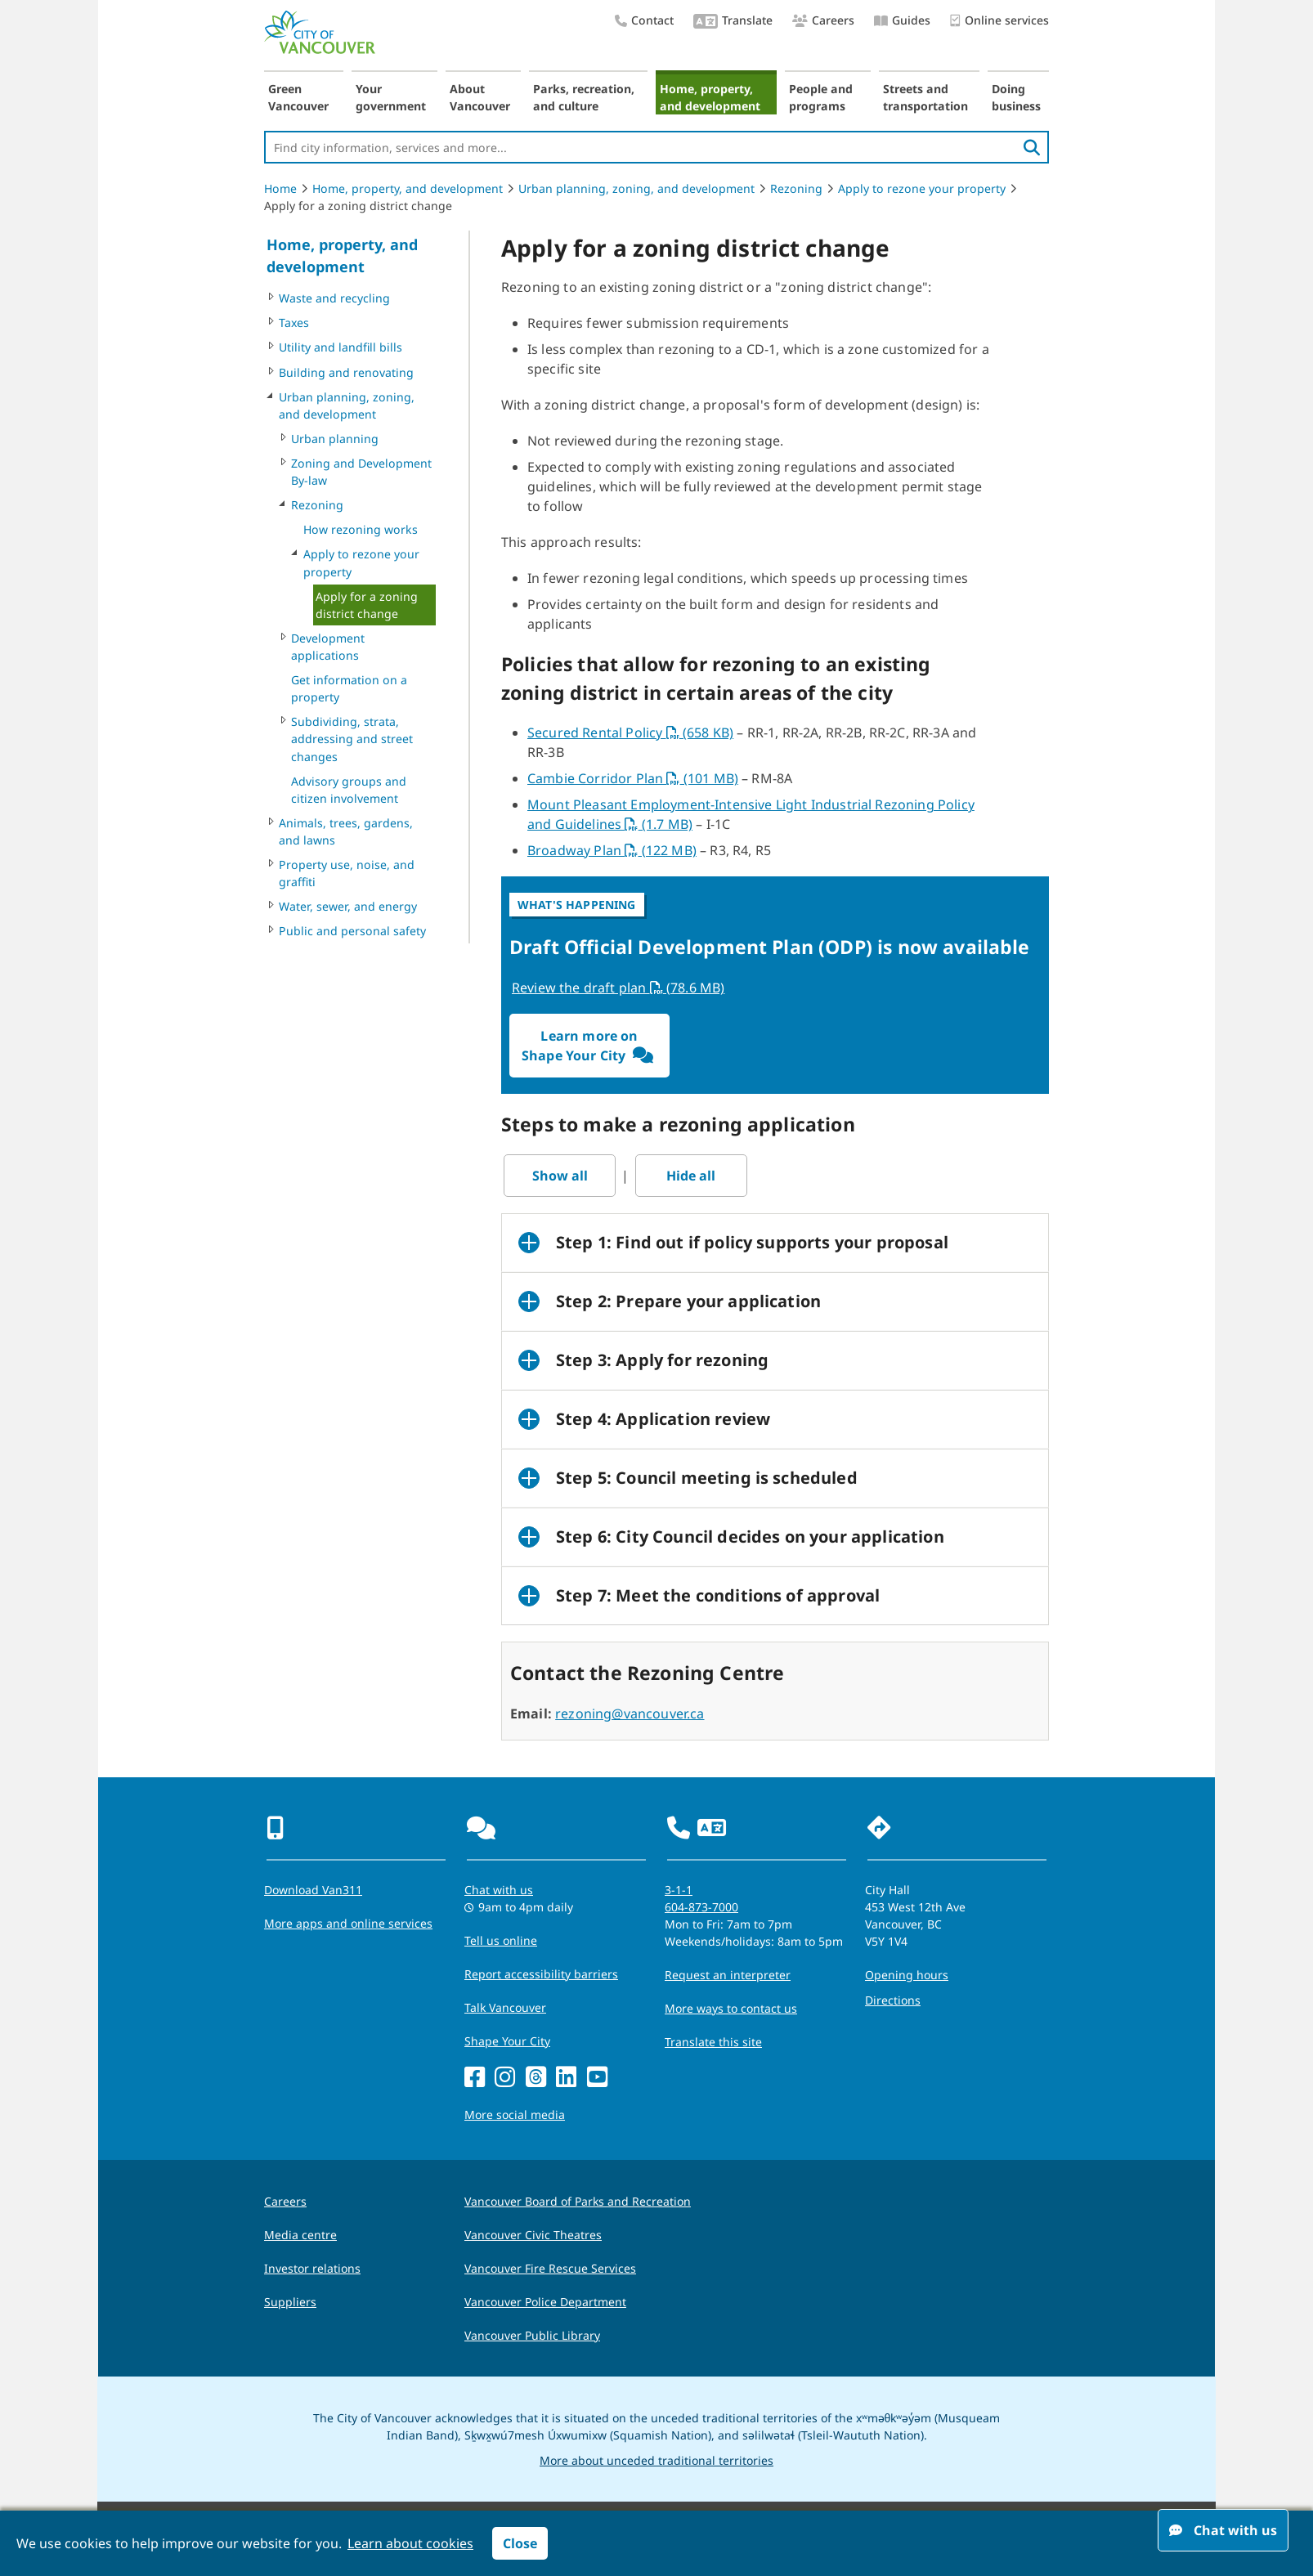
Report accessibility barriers (541, 1974)
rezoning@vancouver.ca (629, 1714)
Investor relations (312, 2268)
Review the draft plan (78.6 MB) (618, 988)
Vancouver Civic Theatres (533, 2234)
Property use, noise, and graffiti (347, 873)
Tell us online (500, 1940)
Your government (391, 97)
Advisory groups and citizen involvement (348, 789)
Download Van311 (313, 1889)
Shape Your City (507, 2041)
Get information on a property (349, 688)
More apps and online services (348, 1923)
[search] (1031, 147)
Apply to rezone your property (922, 188)
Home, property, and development (710, 97)
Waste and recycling (334, 298)
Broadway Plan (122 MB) (612, 850)
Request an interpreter (728, 1974)
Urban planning (335, 438)
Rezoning (796, 188)
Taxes (294, 322)
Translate (733, 21)
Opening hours (906, 1974)
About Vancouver (480, 97)
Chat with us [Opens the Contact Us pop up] (498, 1889)
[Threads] (536, 2078)
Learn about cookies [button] (410, 2543)
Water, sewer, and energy (348, 906)
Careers (823, 20)
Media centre (300, 2234)
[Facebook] (474, 2078)
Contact (644, 20)
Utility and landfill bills (340, 347)
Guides (902, 20)
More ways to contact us (731, 2008)
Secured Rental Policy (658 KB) (630, 732)
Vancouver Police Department (545, 2301)
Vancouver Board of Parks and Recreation (577, 2201)
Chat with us (1223, 2530)
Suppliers (290, 2301)
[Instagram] (505, 2078)
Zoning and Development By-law (361, 471)
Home (280, 188)
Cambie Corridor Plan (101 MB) (632, 778)
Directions (893, 2000)
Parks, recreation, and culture (583, 97)
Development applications (328, 646)
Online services (999, 20)
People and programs (821, 97)
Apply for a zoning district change (367, 605)
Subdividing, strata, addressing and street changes (352, 739)
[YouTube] (597, 2078)
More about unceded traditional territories (656, 2460)
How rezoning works (360, 529)
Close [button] (520, 2543)
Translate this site (713, 2042)
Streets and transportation (925, 97)
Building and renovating (346, 372)
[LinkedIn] (566, 2078)
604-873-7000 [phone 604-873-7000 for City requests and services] (701, 1907)
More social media (514, 2114)
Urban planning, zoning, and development (636, 188)
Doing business (1016, 97)
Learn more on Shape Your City (589, 1045)
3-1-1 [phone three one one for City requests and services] (678, 1889)
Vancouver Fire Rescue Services (550, 2268)
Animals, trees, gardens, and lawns (346, 831)
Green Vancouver (298, 97)
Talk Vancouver (505, 2007)
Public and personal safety (352, 931)
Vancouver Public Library (532, 2335)
